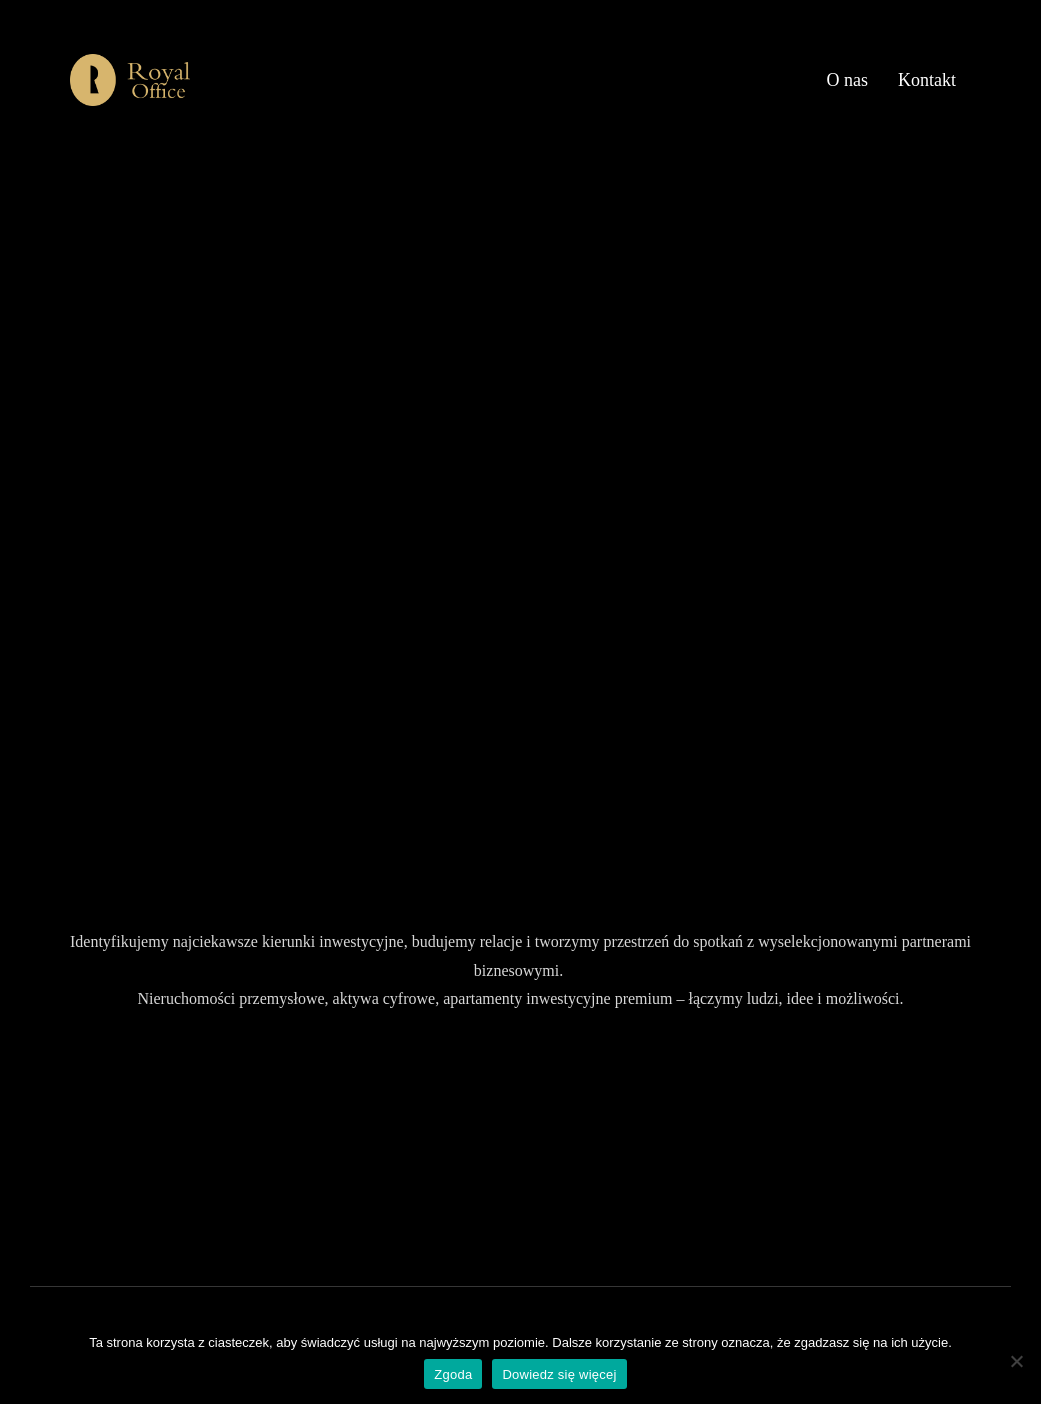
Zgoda (453, 1374)
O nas (848, 80)
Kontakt (927, 80)
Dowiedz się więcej (559, 1374)
